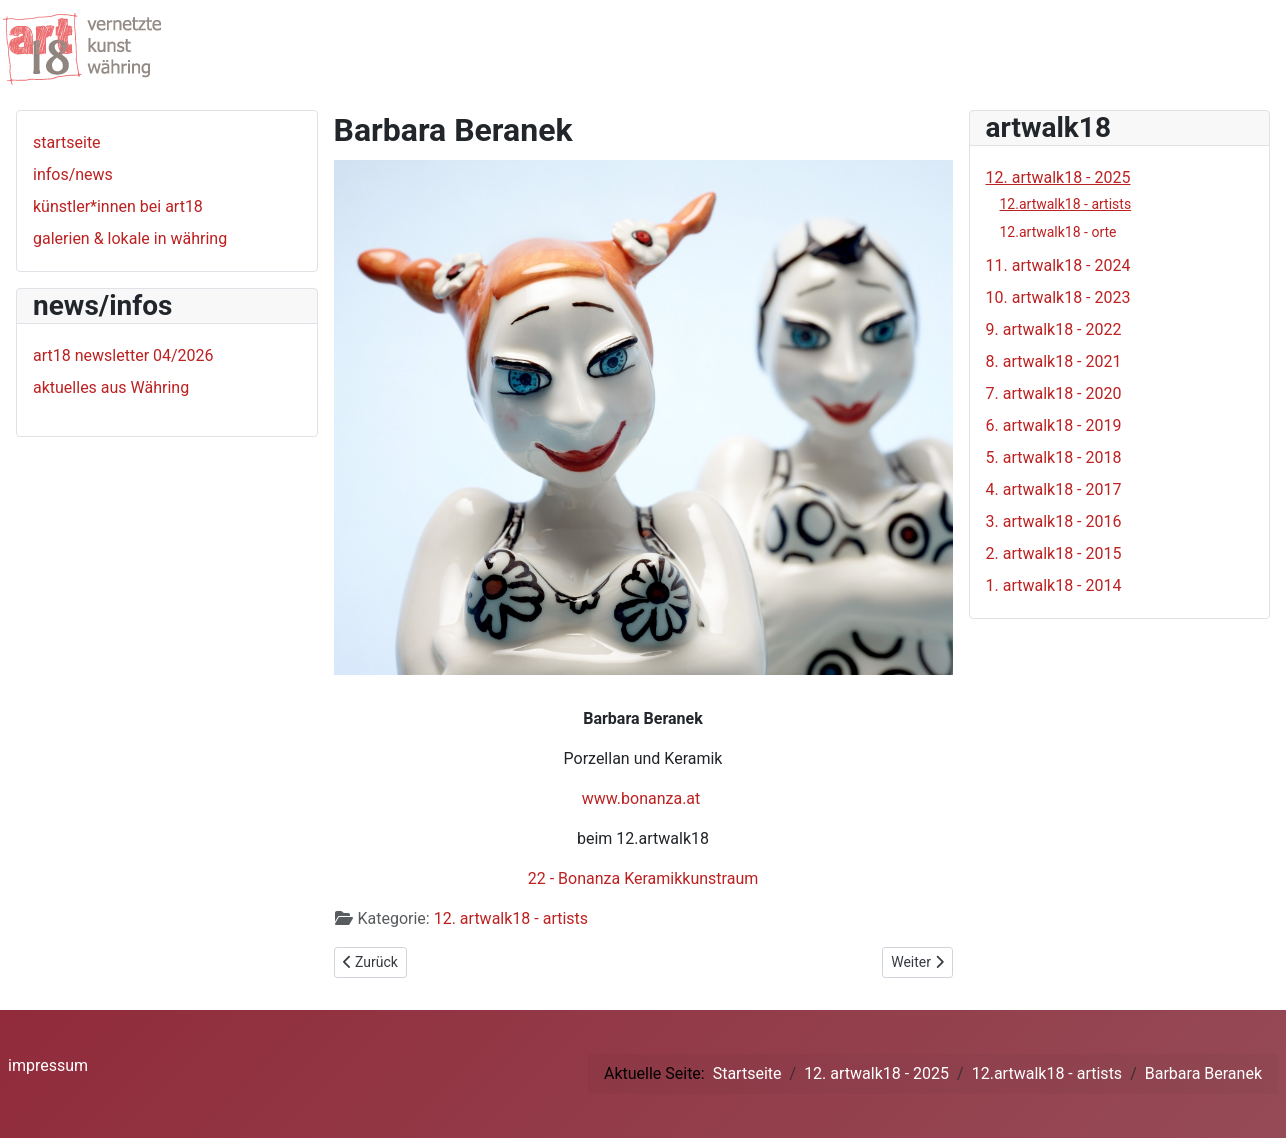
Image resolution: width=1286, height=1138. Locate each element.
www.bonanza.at (641, 798)
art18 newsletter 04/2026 (123, 355)
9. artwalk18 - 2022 (1054, 329)
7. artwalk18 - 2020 (1054, 393)
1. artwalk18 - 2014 (1054, 585)
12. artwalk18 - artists (511, 918)
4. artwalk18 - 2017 (1054, 489)
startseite (67, 142)
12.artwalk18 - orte (1058, 232)
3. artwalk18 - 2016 (1054, 521)
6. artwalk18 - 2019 (1054, 425)
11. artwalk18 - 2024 (1058, 265)
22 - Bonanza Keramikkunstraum (643, 878)
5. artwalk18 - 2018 (1054, 457)
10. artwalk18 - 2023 (1058, 297)
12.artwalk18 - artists (1066, 204)
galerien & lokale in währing (130, 238)
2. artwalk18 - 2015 (1054, 553)
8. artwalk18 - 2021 (1054, 361)
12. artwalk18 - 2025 (1058, 177)
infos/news (73, 174)
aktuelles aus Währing (111, 387)
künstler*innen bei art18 (118, 206)
